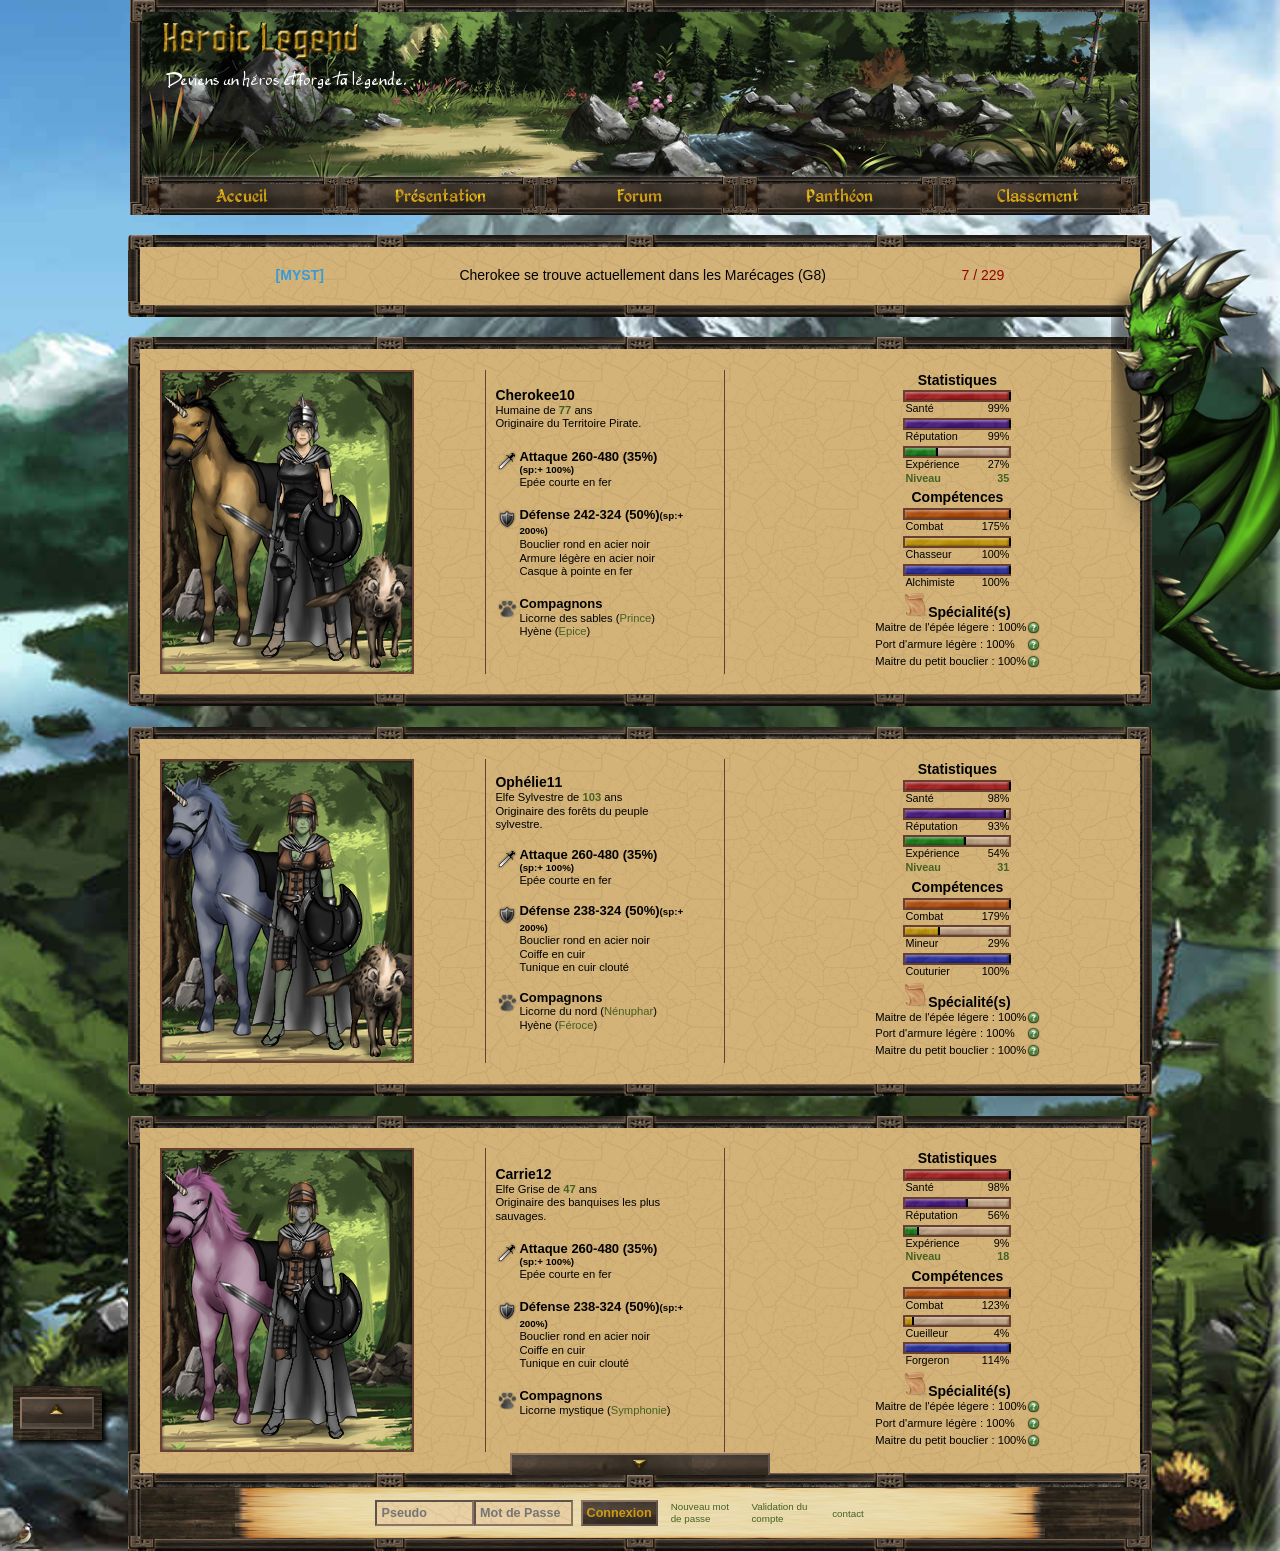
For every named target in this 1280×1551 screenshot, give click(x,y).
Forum (639, 195)
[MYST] (300, 275)
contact (848, 1513)
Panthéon (839, 195)
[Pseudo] (424, 1513)
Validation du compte (779, 1512)
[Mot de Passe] (523, 1513)
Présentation (440, 195)
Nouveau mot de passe (700, 1512)
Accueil (241, 195)
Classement (1038, 195)
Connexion (619, 1513)
